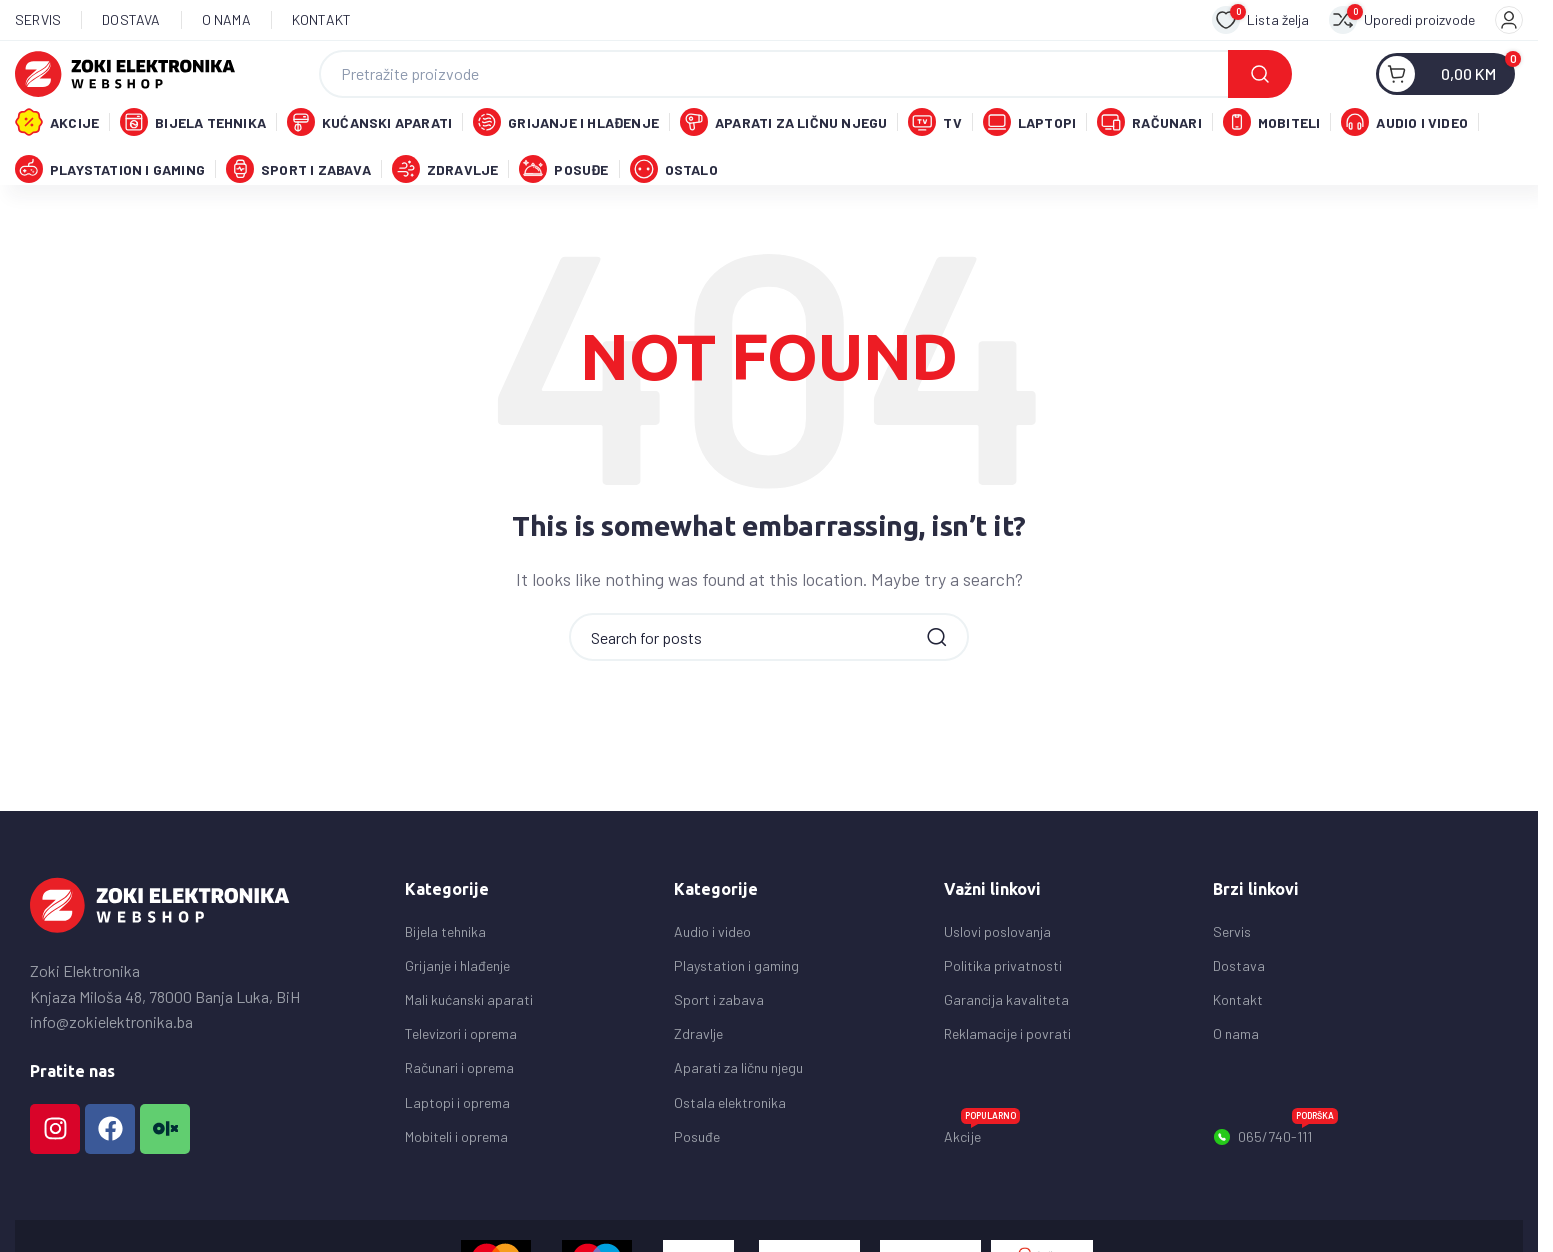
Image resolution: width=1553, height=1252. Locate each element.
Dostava (1239, 1013)
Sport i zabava (719, 1047)
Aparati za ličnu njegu (738, 1115)
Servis (1232, 979)
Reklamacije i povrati (1007, 1081)
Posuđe (697, 1184)
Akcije (982, 1180)
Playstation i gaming (736, 1013)
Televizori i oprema (461, 1081)
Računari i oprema (459, 1115)
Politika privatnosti (1003, 1013)
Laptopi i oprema (457, 1150)
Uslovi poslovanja (997, 979)
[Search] (805, 81)
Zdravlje (698, 1081)
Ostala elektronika (730, 1150)
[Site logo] (125, 78)
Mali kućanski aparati (469, 1047)
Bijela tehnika (445, 979)
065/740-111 (1275, 1181)
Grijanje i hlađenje (457, 1013)
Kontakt (1238, 1047)
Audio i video (712, 979)
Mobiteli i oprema (456, 1184)
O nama (1236, 1081)
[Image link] (160, 950)
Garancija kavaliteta (1006, 1047)
